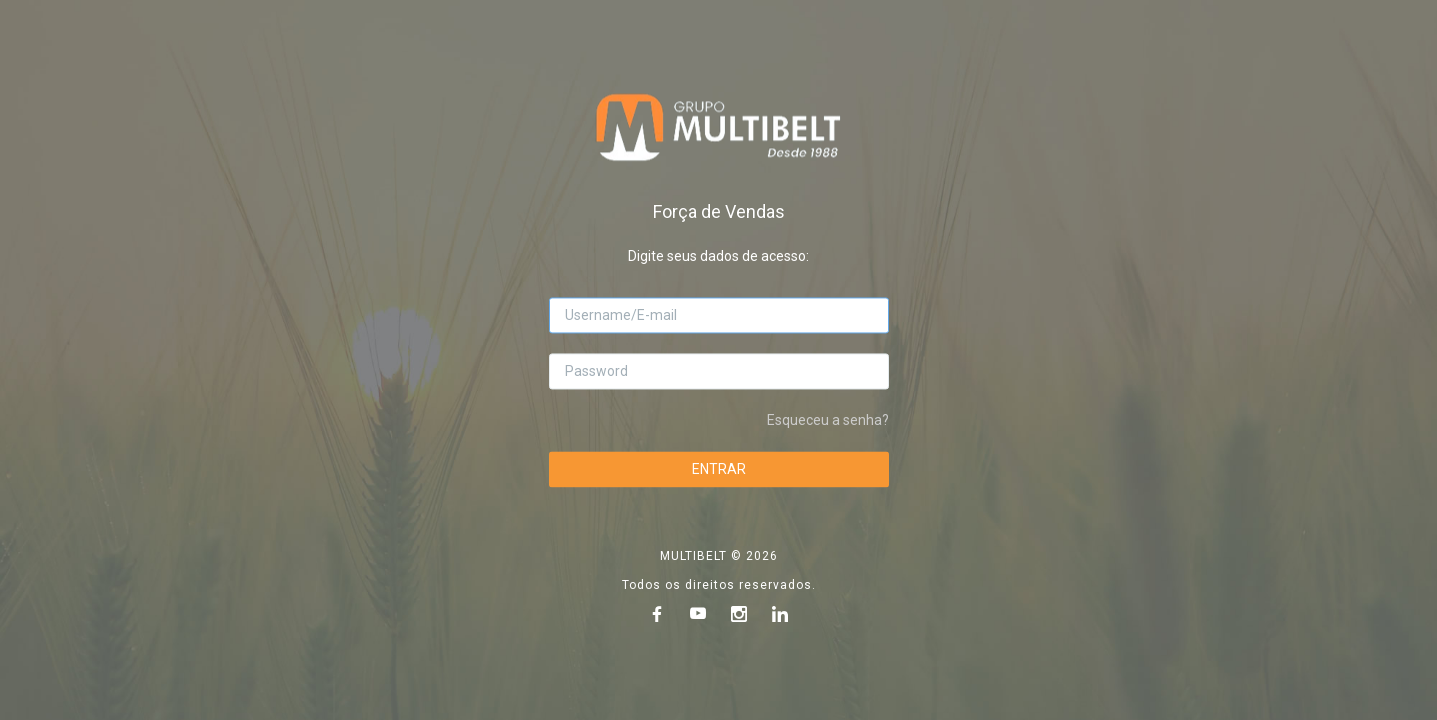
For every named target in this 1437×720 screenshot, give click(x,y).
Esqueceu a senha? (828, 420)
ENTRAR (719, 469)
